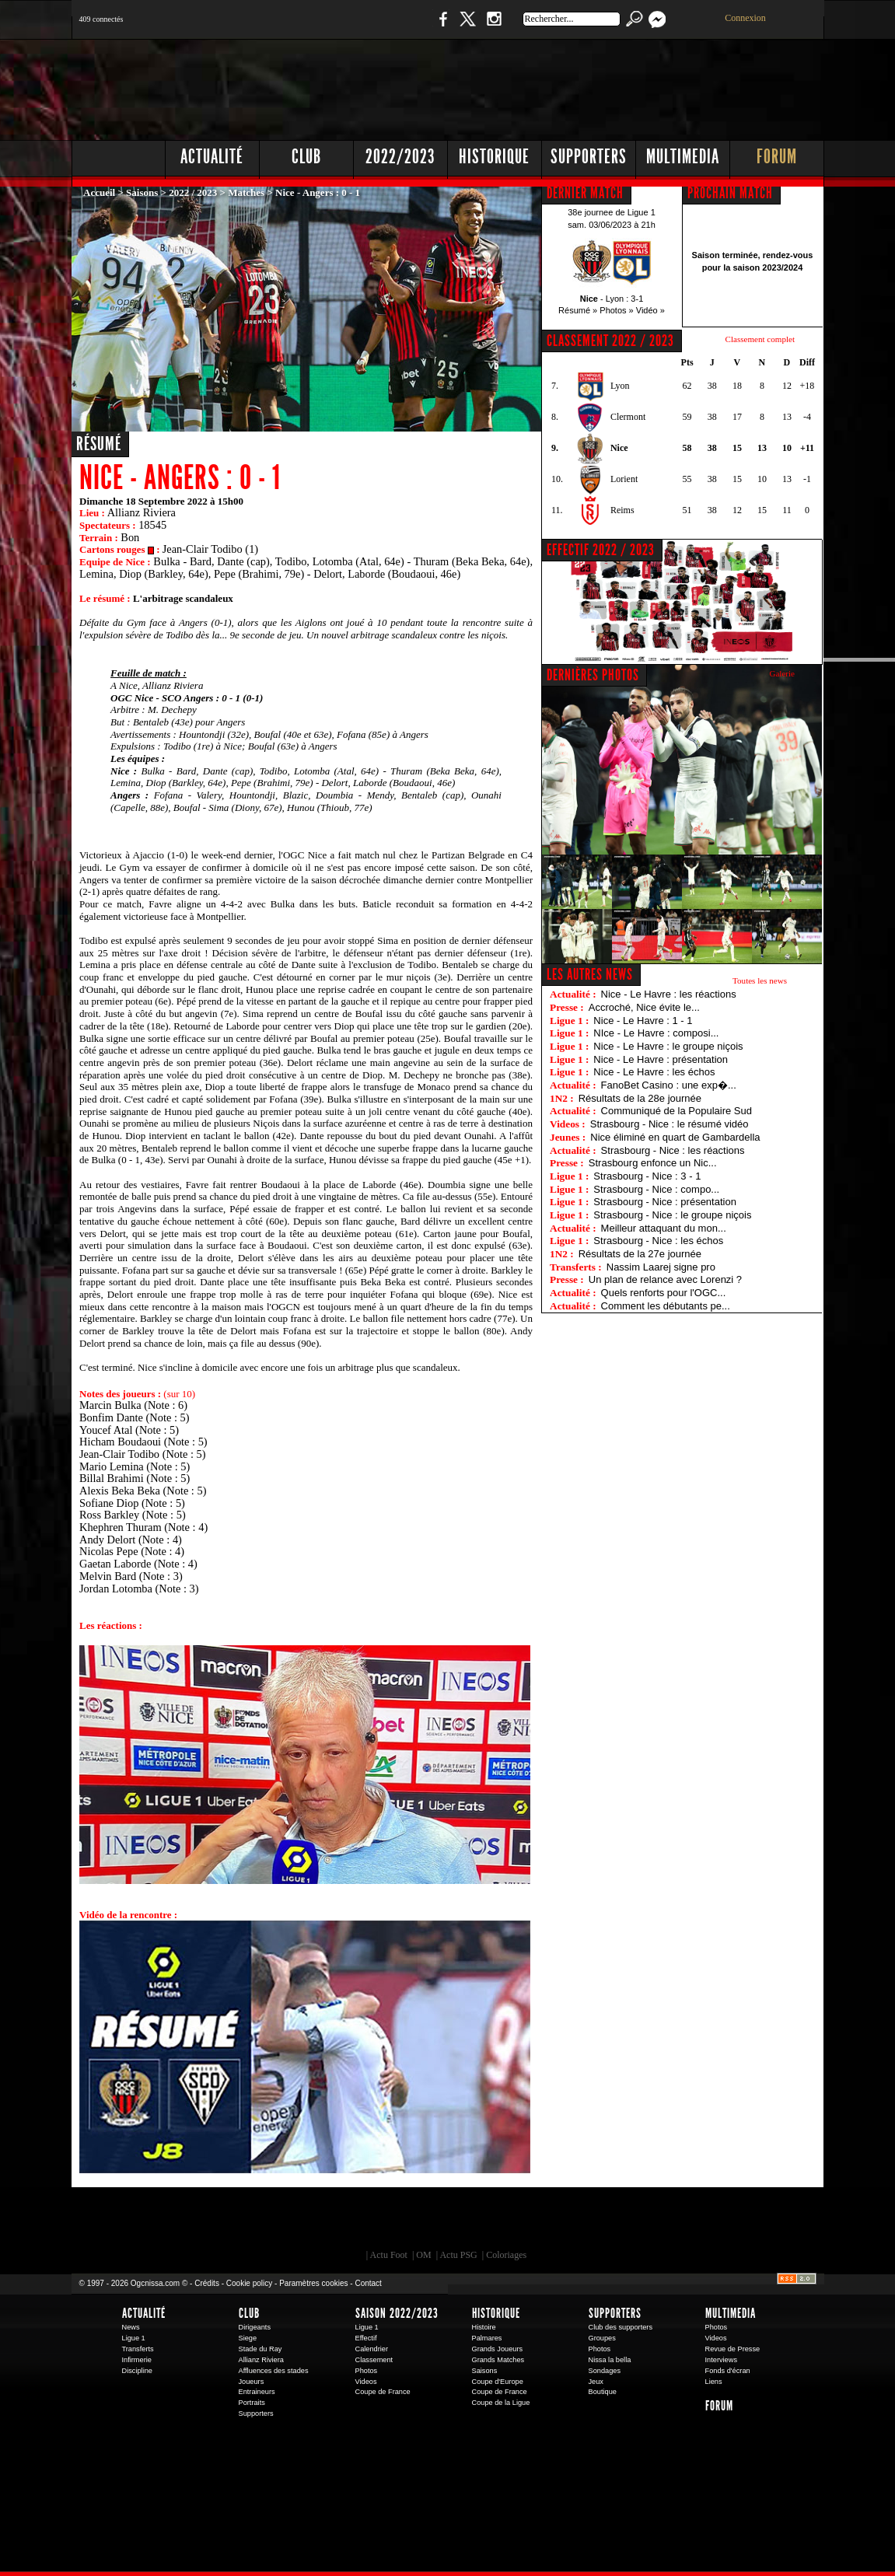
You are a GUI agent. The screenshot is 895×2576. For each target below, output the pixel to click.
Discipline (137, 2371)
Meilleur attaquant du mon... (663, 1228)
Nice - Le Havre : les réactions (668, 994)
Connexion (745, 17)
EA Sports (249, 2222)
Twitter (467, 27)
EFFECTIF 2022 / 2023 (601, 549)
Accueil (99, 192)
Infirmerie (137, 2360)
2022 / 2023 (193, 192)
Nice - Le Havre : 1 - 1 (642, 1020)
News (131, 2327)
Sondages (605, 2371)
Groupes (602, 2338)
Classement (374, 2360)
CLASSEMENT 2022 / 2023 (610, 340)
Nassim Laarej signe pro (661, 1267)
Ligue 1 (133, 2338)
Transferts (138, 2349)
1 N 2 (331, 27)
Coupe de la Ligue (501, 2402)
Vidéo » (650, 310)
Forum (777, 156)
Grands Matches (498, 2360)
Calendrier (372, 2349)
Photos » (616, 310)
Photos (366, 2371)
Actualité (211, 156)
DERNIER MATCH (585, 193)
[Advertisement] (542, 85)
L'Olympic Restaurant (455, 2222)
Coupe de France (383, 2392)
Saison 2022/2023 (397, 2313)
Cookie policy (249, 2283)
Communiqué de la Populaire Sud (676, 1111)
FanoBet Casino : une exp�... (668, 1085)
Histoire (484, 2327)
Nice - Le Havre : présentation (660, 1059)
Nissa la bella (610, 2360)
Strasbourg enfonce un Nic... (653, 1163)
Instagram (494, 27)
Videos (366, 2382)
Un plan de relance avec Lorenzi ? (665, 1279)
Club (306, 156)
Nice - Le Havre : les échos (654, 1072)
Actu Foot (388, 2254)
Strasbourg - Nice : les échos (658, 1240)
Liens (713, 2382)
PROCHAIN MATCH (730, 193)
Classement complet (760, 339)
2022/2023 (400, 156)
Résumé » (577, 310)
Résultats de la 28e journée (640, 1098)
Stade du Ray (260, 2349)
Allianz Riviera (261, 2360)
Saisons (142, 192)
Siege (248, 2338)
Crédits (206, 2283)
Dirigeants (255, 2327)
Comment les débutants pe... (665, 1306)
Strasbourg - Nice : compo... (656, 1189)
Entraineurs (257, 2392)
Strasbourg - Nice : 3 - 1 (647, 1176)
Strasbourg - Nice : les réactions (673, 1150)
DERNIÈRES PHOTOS (593, 675)
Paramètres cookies (313, 2283)
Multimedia (682, 156)
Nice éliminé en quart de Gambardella (675, 1137)
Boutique (392, 27)
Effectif (366, 2338)
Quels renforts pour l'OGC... (663, 1292)
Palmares (487, 2338)
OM (423, 2254)
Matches (246, 192)
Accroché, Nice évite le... (644, 1007)
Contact (368, 2283)
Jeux (596, 2382)
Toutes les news (759, 980)
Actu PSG (458, 2254)
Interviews (721, 2360)
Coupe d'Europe (497, 2382)
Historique (494, 156)
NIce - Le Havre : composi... (655, 1033)
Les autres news (590, 974)
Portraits (252, 2402)
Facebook (441, 27)
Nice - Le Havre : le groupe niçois (668, 1046)
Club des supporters (621, 2327)
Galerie (782, 673)
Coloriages (506, 2254)
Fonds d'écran (727, 2371)
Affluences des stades (274, 2371)
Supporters (589, 156)
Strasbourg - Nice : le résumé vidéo (669, 1124)
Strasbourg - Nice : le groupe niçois (672, 1215)
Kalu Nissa (664, 2222)
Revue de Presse (732, 2349)
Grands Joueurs (497, 2349)
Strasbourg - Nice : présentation (664, 1202)
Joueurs (251, 2382)
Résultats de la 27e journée (640, 1254)
